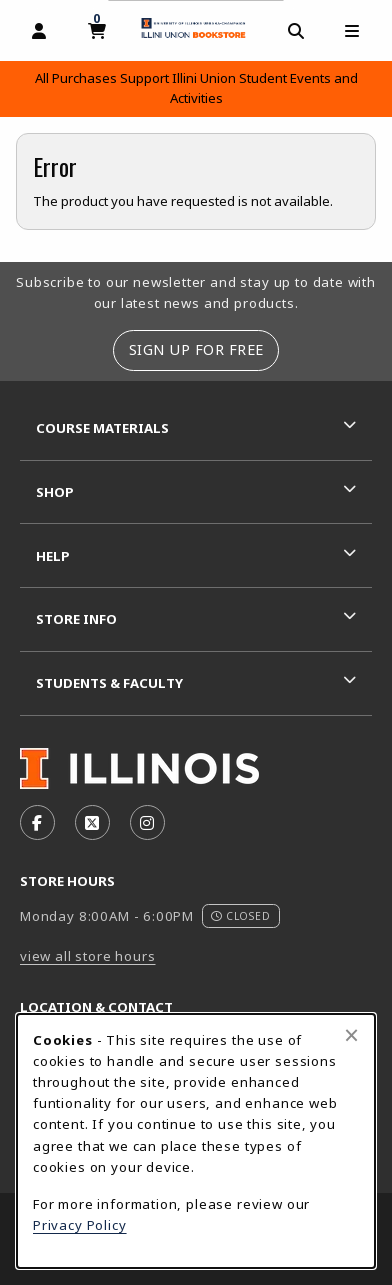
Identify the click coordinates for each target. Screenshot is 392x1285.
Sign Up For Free (196, 349)
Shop (55, 492)
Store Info (76, 619)
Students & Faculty (109, 683)
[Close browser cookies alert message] (351, 1035)
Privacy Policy (80, 1225)
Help (53, 556)
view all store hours (88, 956)
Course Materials (102, 428)
